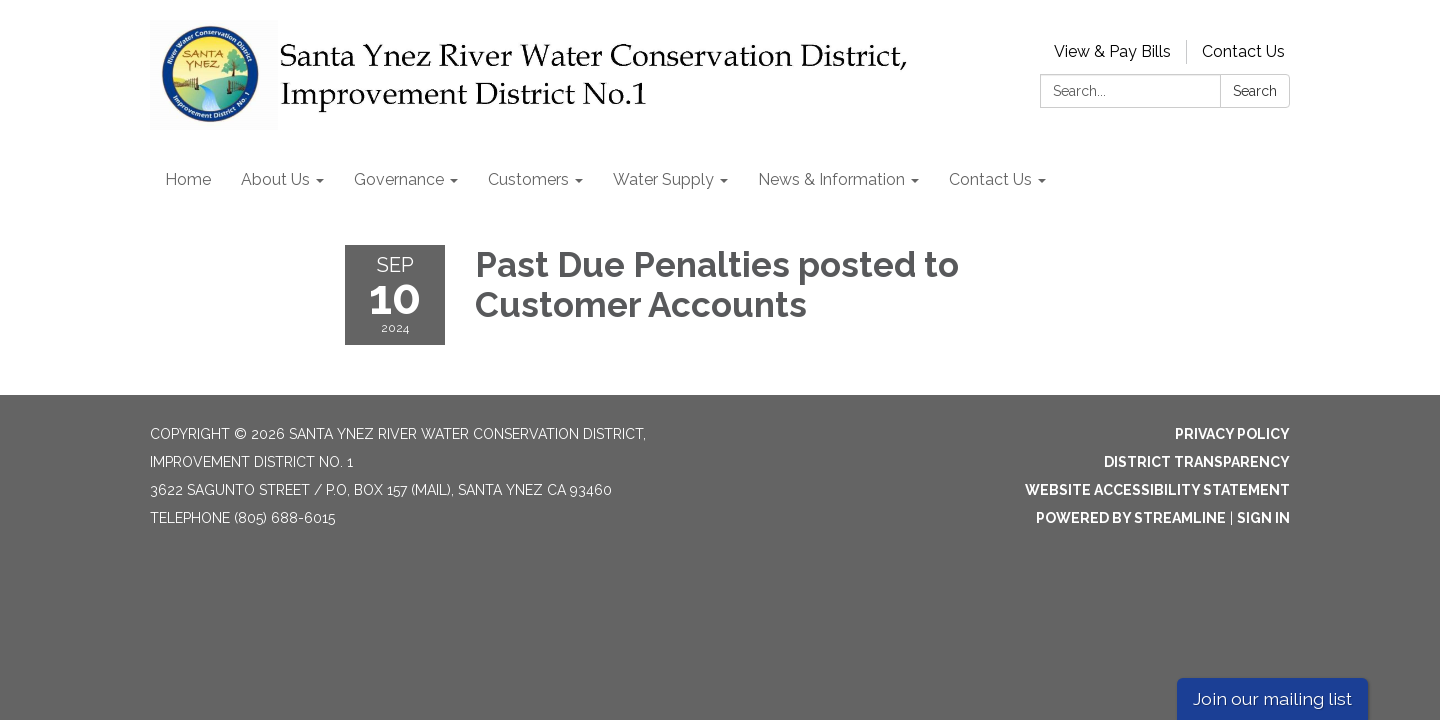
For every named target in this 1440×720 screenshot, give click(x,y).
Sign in (1263, 518)
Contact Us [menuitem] (990, 179)
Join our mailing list (1272, 698)
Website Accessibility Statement (1157, 490)
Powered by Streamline (1131, 518)
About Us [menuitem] (275, 179)
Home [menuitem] (188, 179)
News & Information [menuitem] (831, 179)
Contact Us (1243, 51)
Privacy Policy (1232, 434)
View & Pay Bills (1112, 51)
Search (1255, 91)
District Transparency (1197, 462)
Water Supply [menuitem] (663, 179)
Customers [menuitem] (528, 179)
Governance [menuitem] (399, 179)
